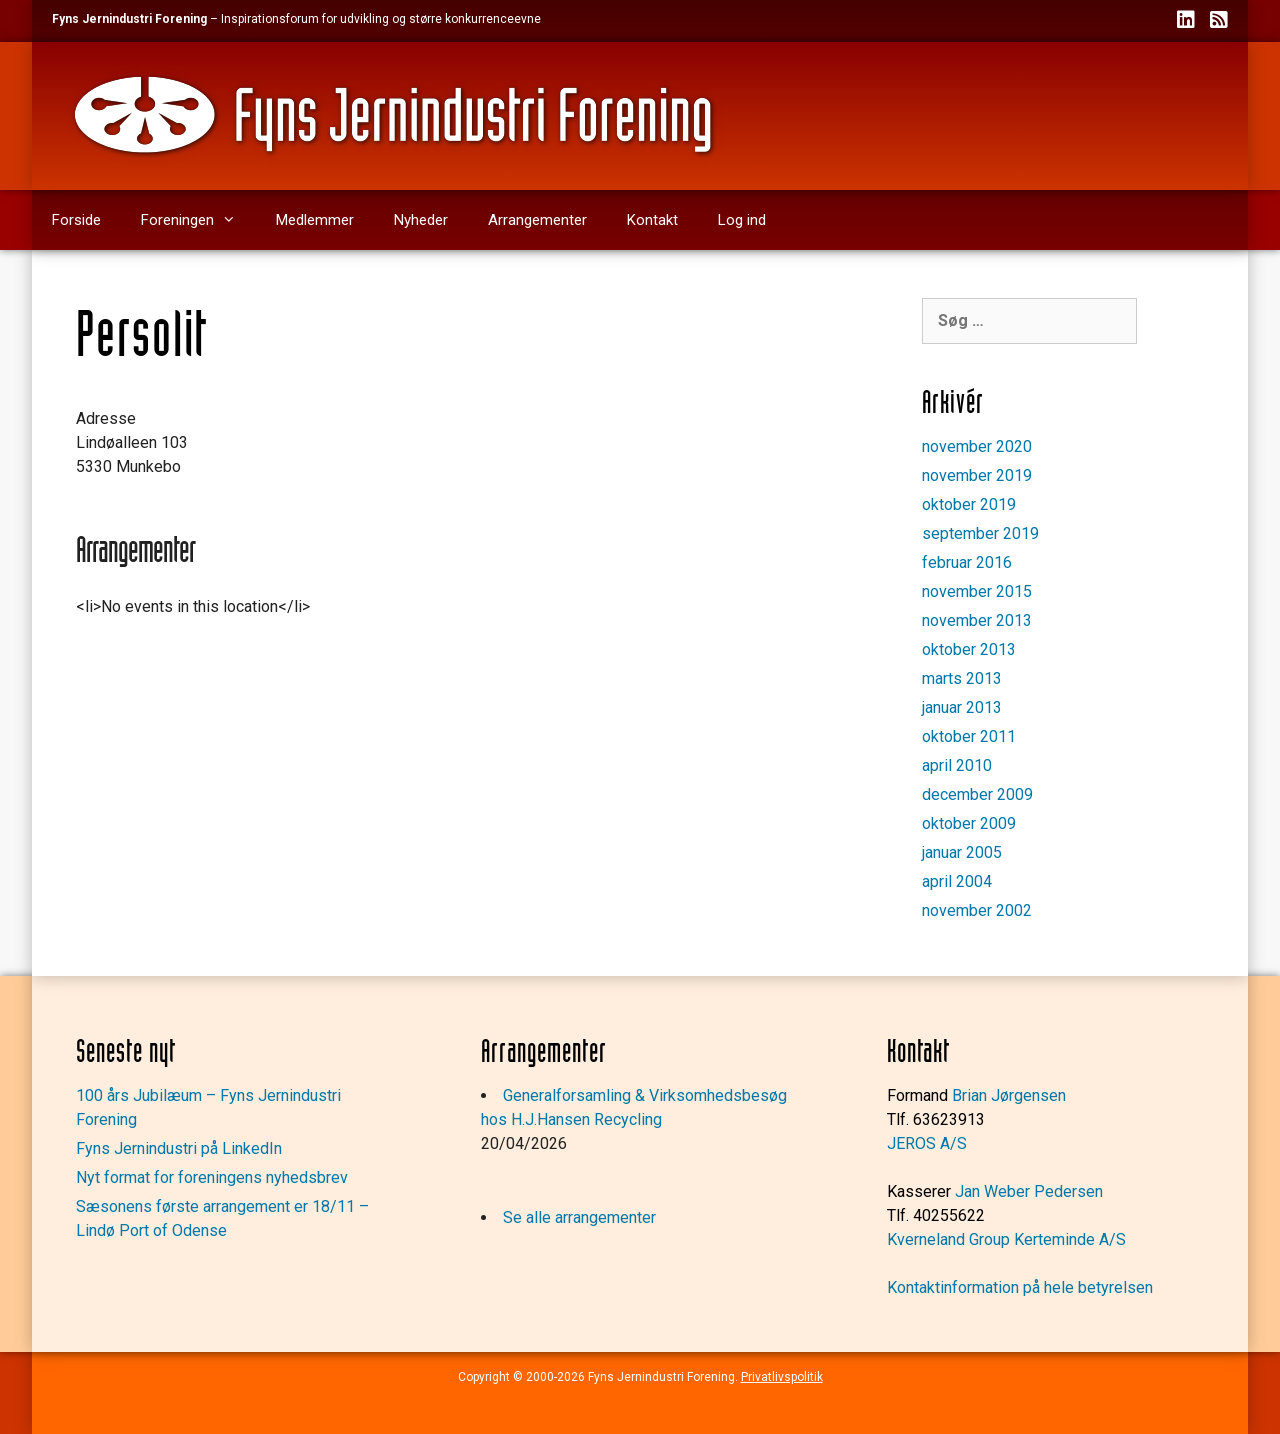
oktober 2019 (969, 504)
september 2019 (980, 533)
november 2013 (977, 620)
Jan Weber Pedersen (1029, 1191)
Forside (76, 220)
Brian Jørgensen (1009, 1095)
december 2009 (977, 794)
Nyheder (421, 220)
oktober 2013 (969, 649)
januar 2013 (962, 707)
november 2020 (977, 446)
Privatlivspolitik (782, 1377)
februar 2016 (967, 562)
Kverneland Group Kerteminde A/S (1006, 1239)
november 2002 (977, 910)
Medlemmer (315, 220)
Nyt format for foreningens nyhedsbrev (212, 1177)
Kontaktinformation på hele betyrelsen (1020, 1287)
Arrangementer (537, 220)
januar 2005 (962, 852)
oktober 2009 (969, 823)
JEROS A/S (927, 1143)
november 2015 (977, 591)
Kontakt (652, 220)
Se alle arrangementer (579, 1217)
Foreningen (198, 220)
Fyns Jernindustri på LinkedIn (179, 1148)
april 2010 (957, 765)
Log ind (742, 220)
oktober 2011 (969, 736)
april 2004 (957, 881)
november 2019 (977, 475)
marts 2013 (962, 678)
